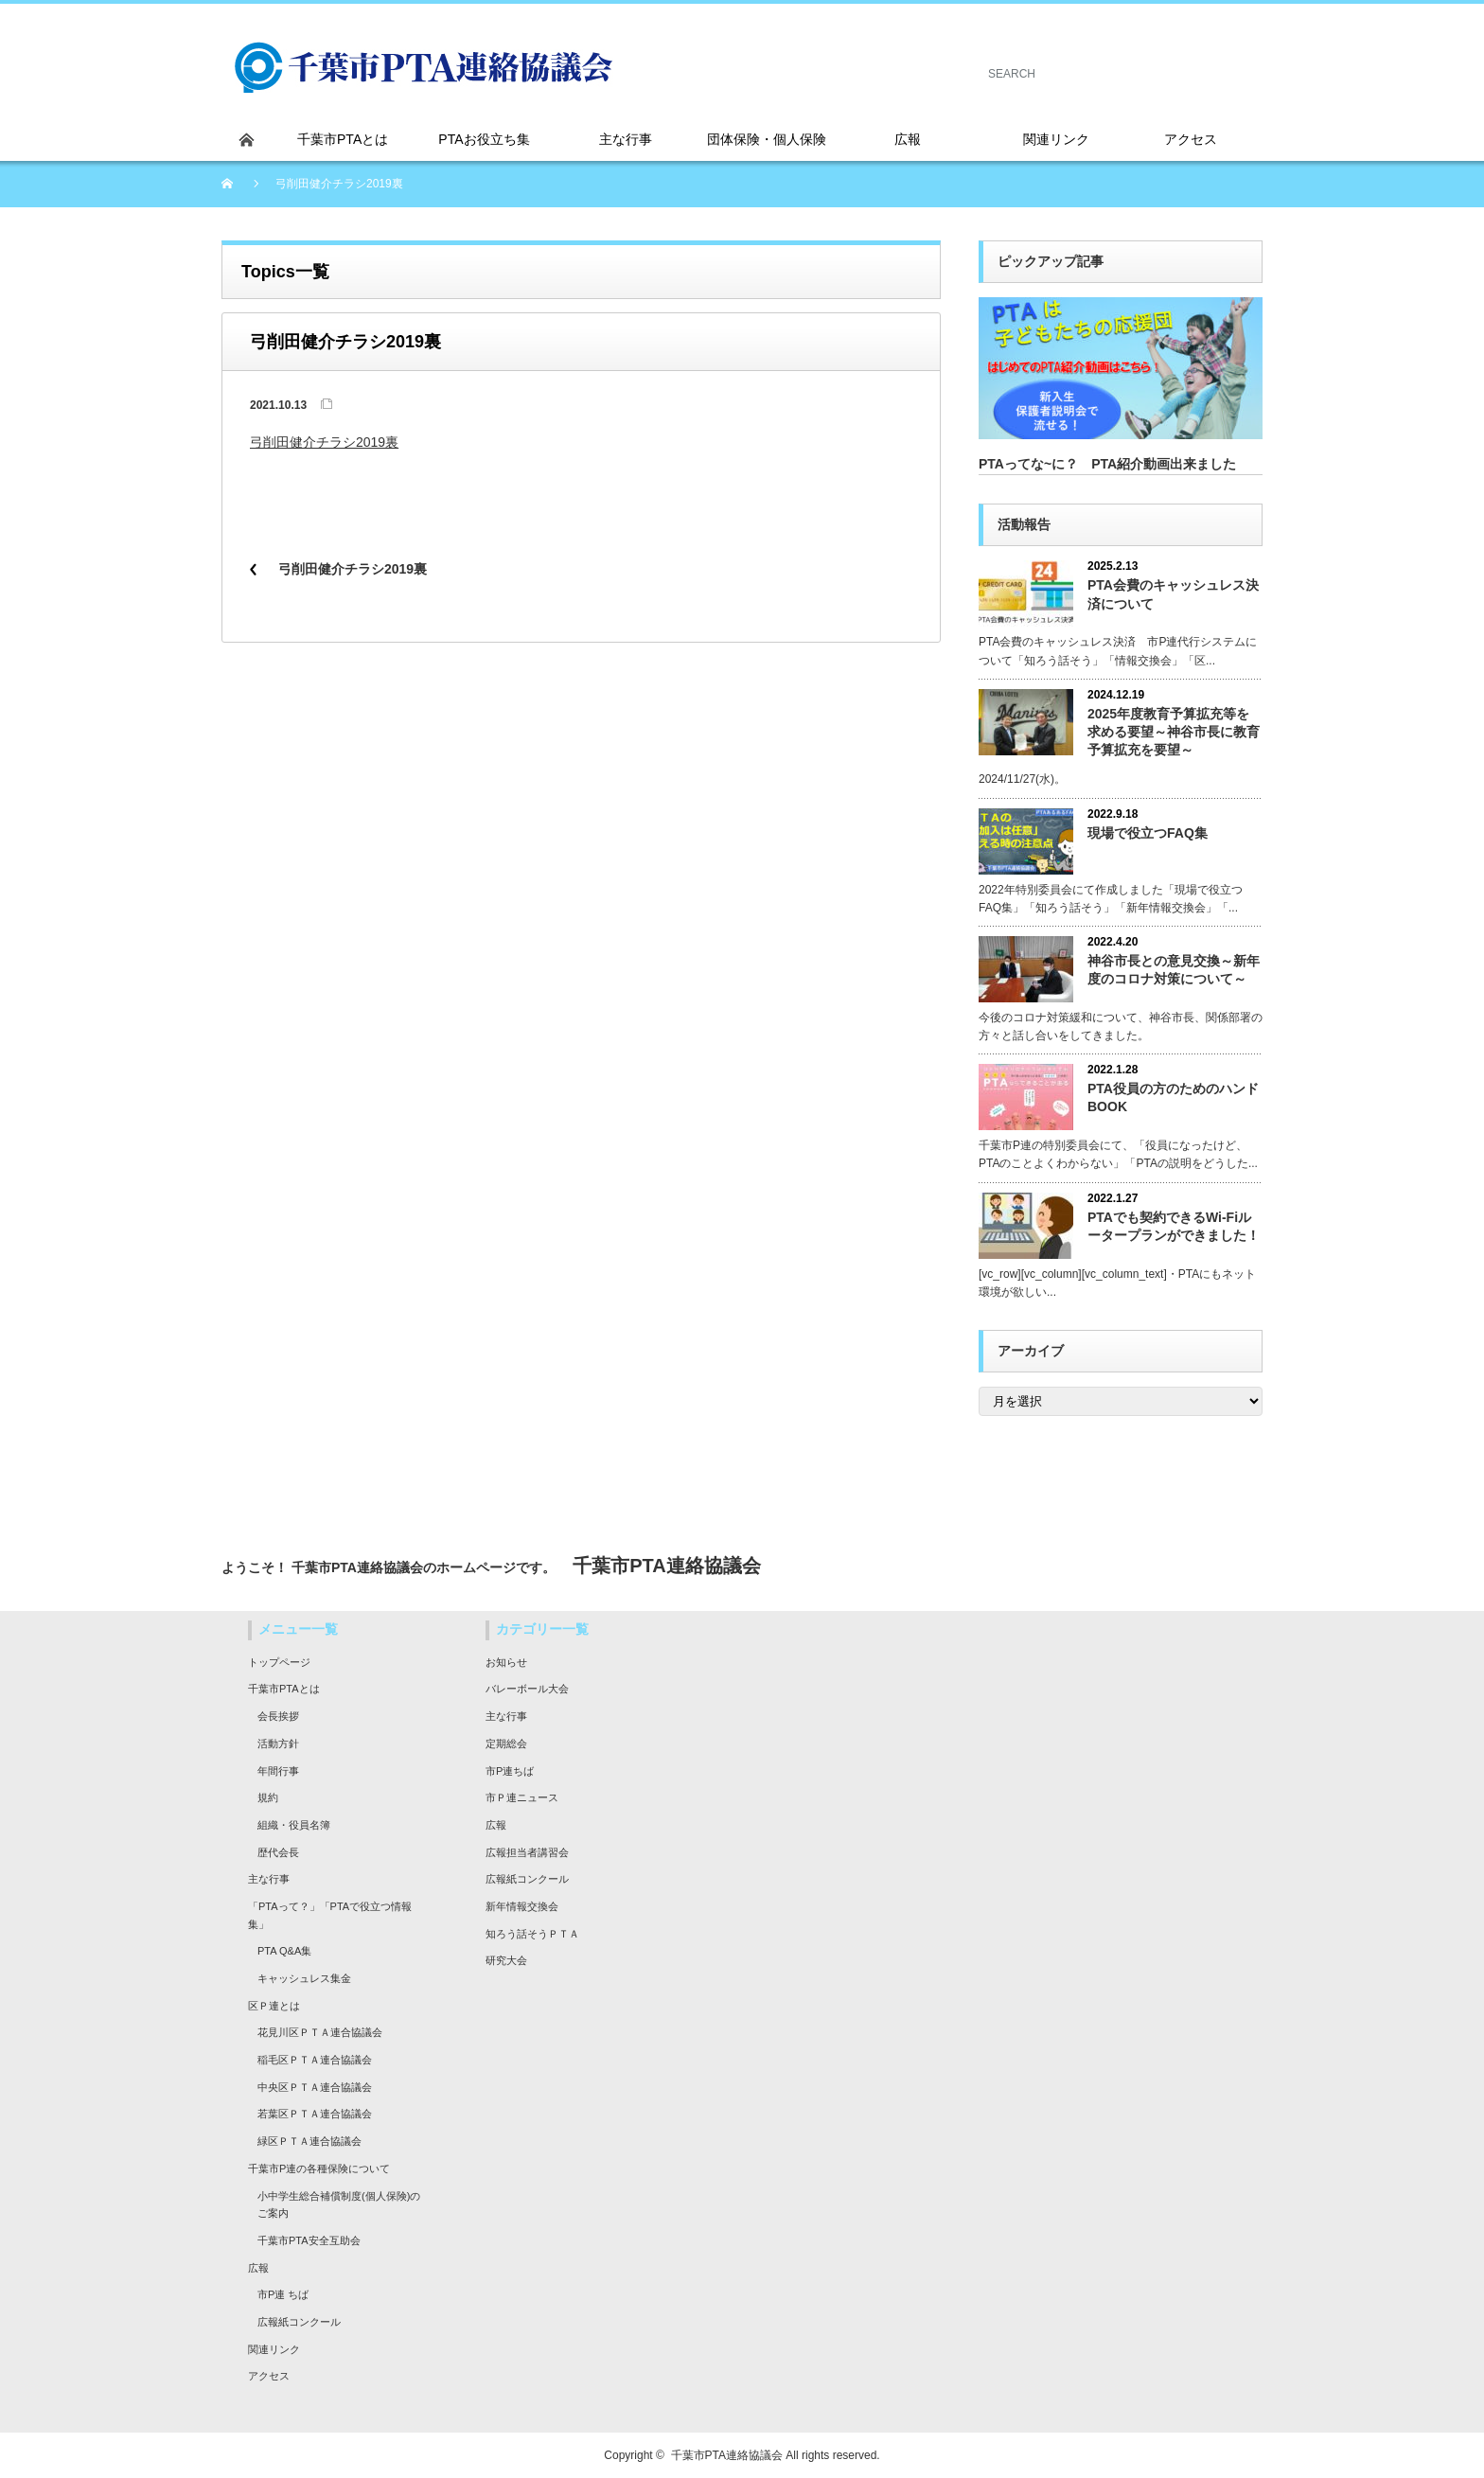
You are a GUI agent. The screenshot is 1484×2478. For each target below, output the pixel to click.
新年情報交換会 (522, 1906)
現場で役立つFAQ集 (1147, 833)
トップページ (279, 1662)
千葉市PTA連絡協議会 (727, 2455)
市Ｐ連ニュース (522, 1797)
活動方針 (278, 1743)
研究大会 (506, 1960)
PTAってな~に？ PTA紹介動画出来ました (1107, 463)
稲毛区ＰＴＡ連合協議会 (314, 2059)
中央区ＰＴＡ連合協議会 (314, 2087)
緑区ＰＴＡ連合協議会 (309, 2141)
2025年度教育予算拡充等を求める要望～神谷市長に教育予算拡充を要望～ (1173, 731)
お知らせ (506, 1662)
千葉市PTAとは (284, 1688)
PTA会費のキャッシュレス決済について (1173, 594)
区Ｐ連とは (274, 2005)
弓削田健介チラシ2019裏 (324, 442)
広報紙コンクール (299, 2322)
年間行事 (278, 1771)
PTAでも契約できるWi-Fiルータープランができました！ (1173, 1226)
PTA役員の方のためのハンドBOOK (1173, 1097)
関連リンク (274, 2349)
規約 (267, 1797)
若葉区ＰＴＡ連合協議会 (314, 2113)
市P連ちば (510, 1771)
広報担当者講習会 (527, 1852)
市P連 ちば (283, 2294)
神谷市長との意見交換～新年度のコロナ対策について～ (1173, 969)
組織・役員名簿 (293, 1825)
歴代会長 (278, 1852)
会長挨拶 (278, 1716)
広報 (258, 2268)
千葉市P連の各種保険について (319, 2168)
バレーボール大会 (527, 1688)
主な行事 (269, 1879)
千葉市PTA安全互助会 (309, 2240)
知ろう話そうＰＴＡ (532, 1933)
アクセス (269, 2375)
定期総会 (506, 1743)
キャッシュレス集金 (304, 1978)
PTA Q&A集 (284, 1950)
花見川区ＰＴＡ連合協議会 (319, 2032)
